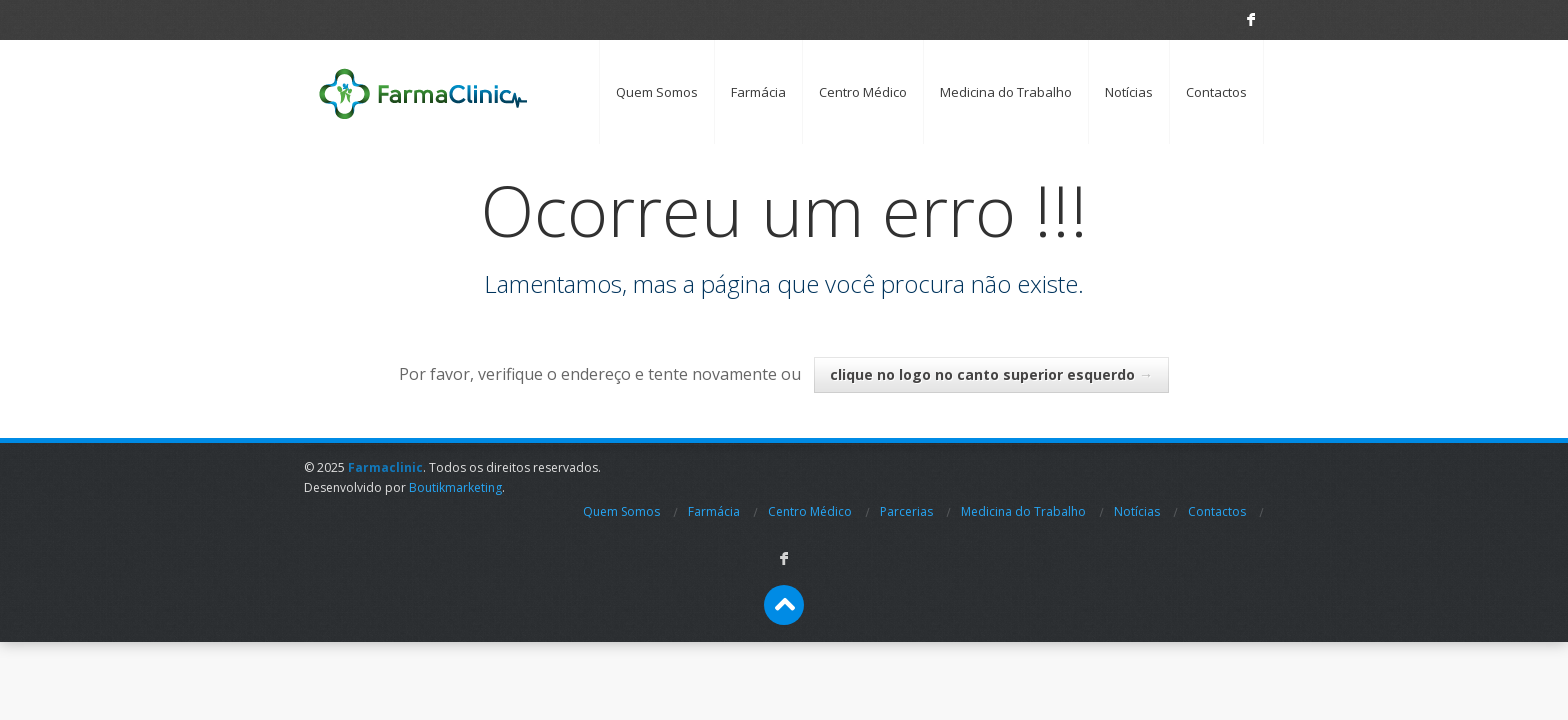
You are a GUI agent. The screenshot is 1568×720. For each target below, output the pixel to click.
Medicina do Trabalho (1006, 92)
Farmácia (758, 92)
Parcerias (906, 511)
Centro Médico (863, 92)
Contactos (1216, 92)
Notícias (1129, 92)
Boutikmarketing (455, 487)
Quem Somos (657, 92)
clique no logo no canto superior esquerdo (991, 374)
